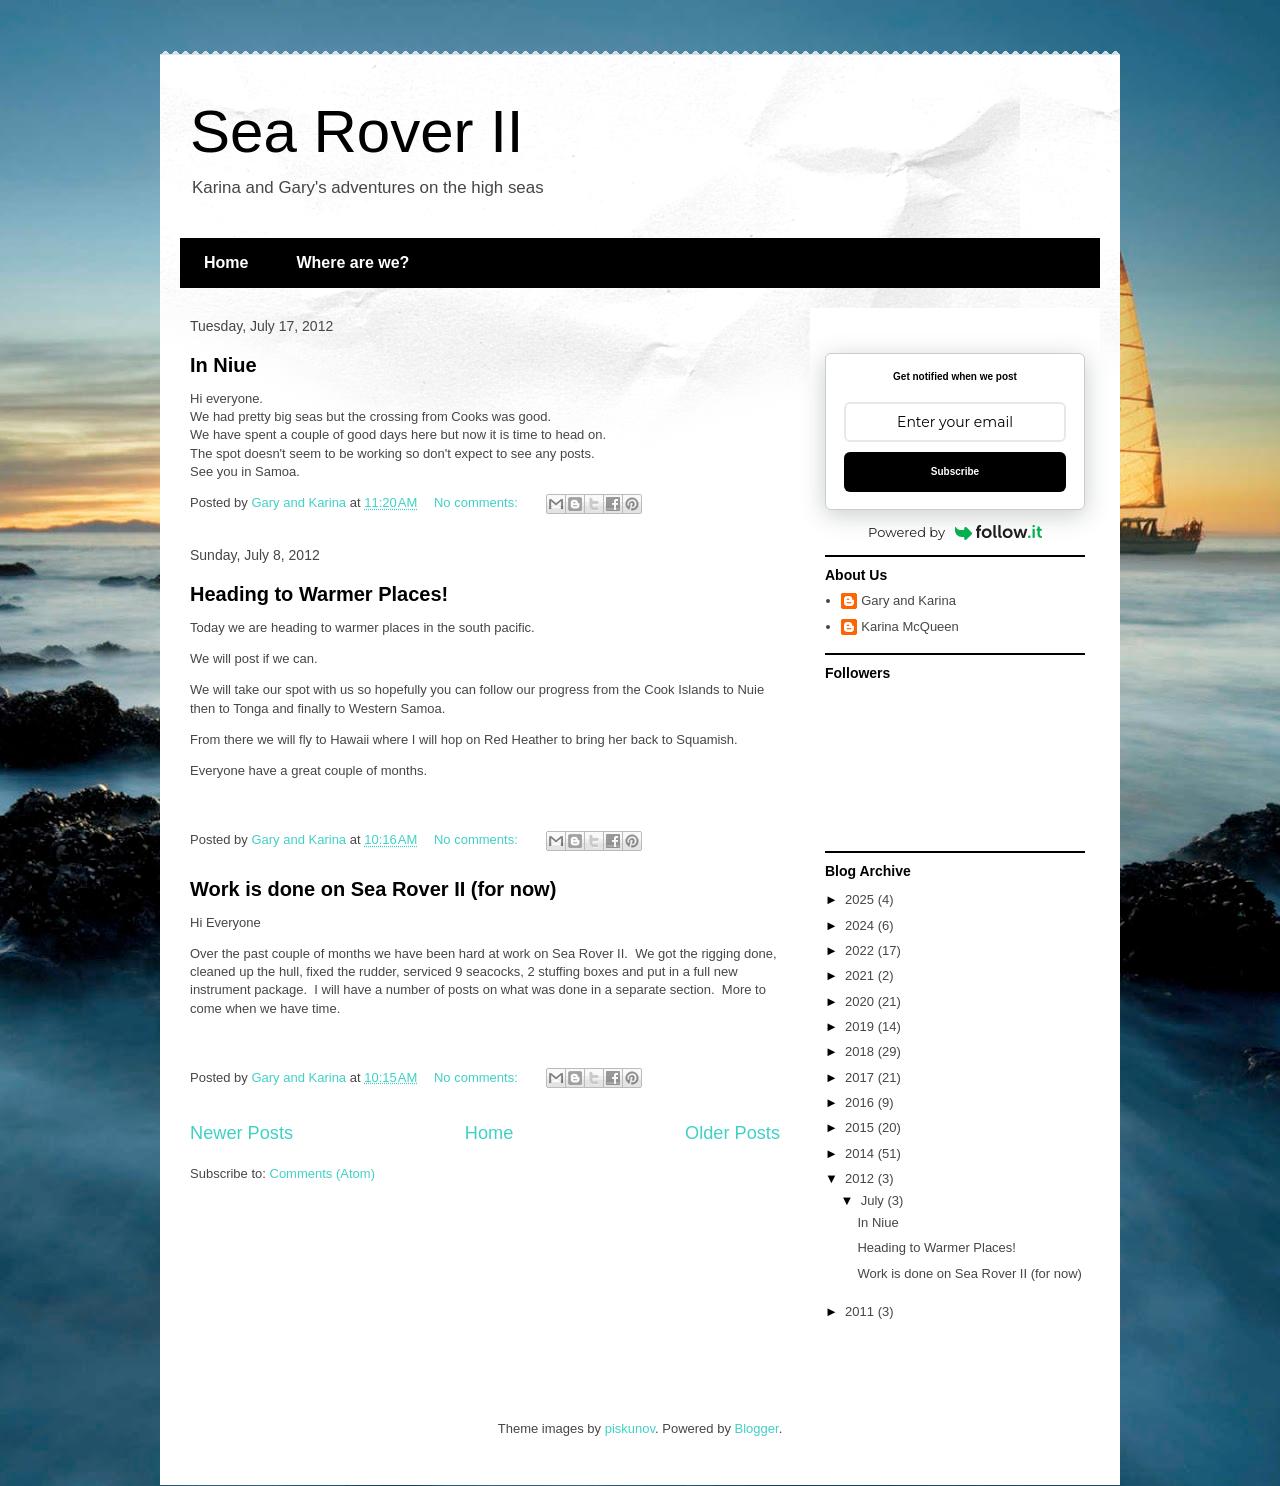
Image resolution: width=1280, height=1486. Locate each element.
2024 (861, 925)
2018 (861, 1051)
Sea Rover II (357, 131)
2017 (861, 1077)
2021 (861, 975)
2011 (861, 1311)
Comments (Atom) (322, 1173)
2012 (861, 1178)
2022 (861, 950)
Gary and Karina (908, 600)
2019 (861, 1026)
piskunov (630, 1428)
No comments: (477, 502)
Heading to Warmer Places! (319, 594)
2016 (861, 1102)
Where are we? (352, 262)
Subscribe (955, 471)
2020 (861, 1001)
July (874, 1200)
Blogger (757, 1428)
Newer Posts (241, 1133)
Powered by (955, 532)
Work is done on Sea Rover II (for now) (373, 889)
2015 (861, 1127)
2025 (861, 899)
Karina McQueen (910, 626)
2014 (861, 1153)
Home (226, 262)
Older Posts (732, 1133)
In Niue (223, 365)
